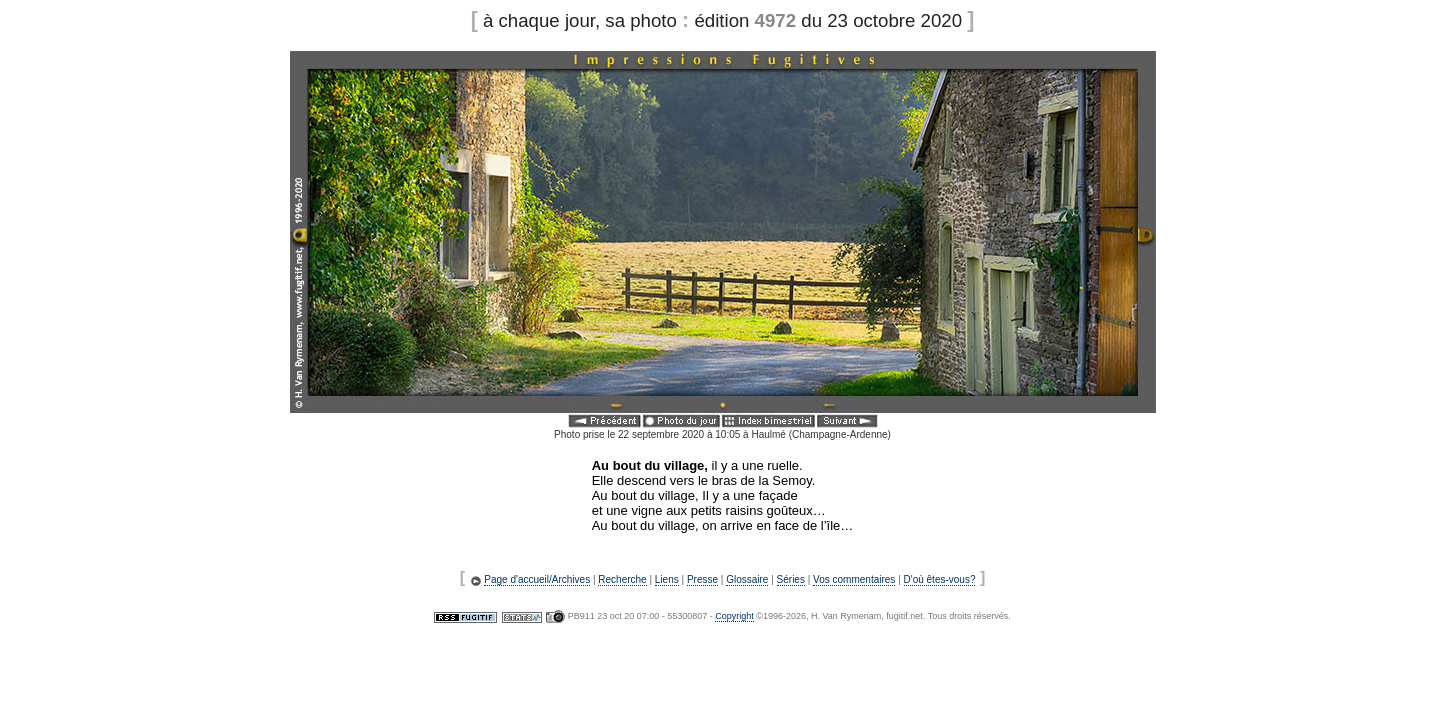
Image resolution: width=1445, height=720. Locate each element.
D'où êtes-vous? (940, 579)
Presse (702, 579)
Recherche (622, 579)
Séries (791, 579)
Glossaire (747, 579)
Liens (667, 579)
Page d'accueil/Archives (537, 579)
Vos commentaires (854, 579)
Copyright (734, 616)
